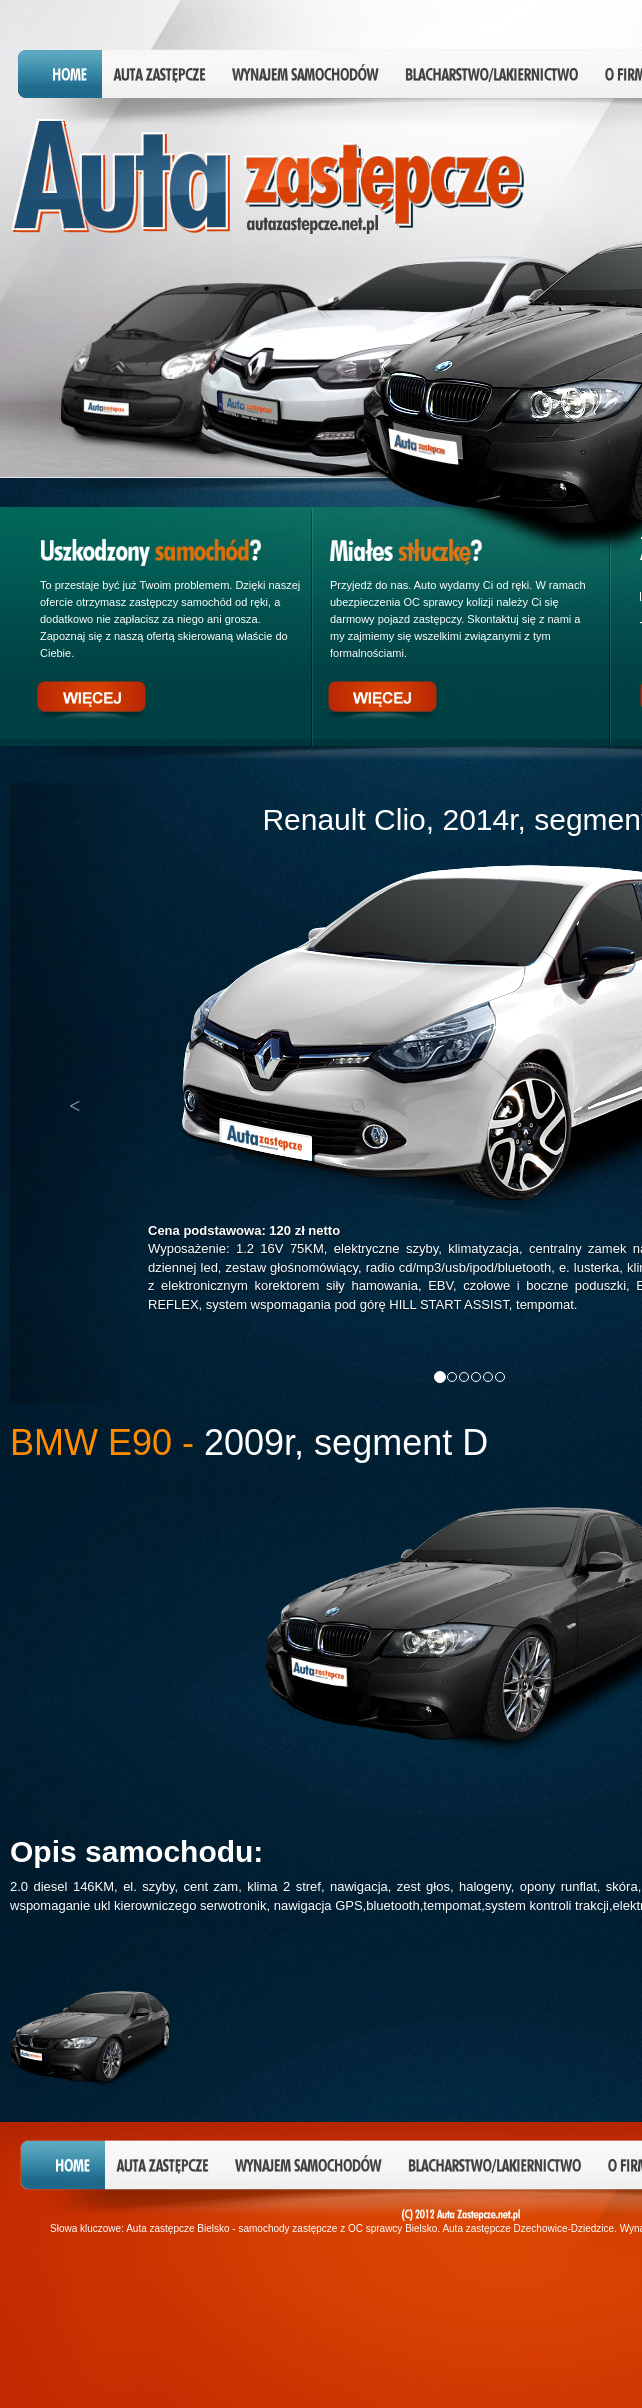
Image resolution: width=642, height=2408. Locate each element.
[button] (79, 1093)
